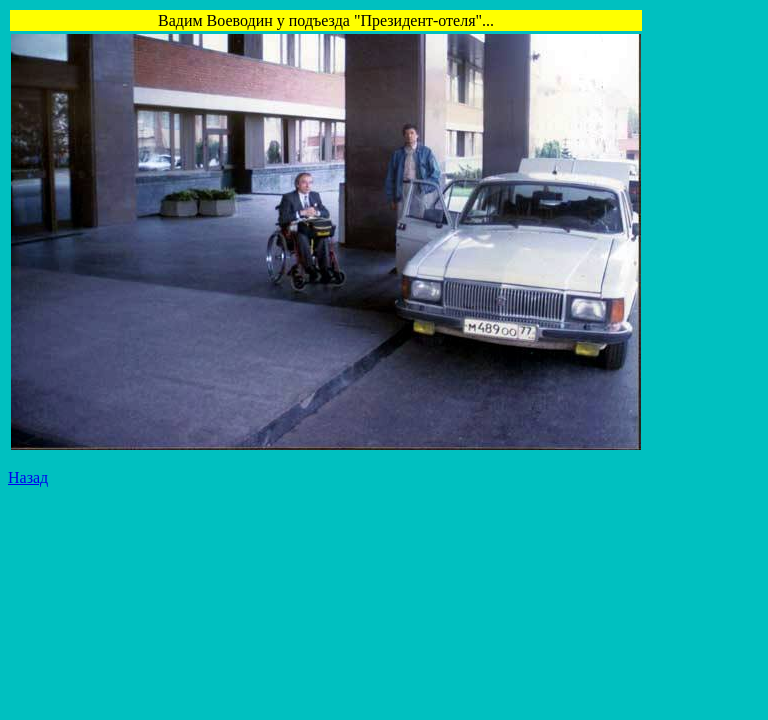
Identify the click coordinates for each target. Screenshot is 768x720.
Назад (28, 477)
